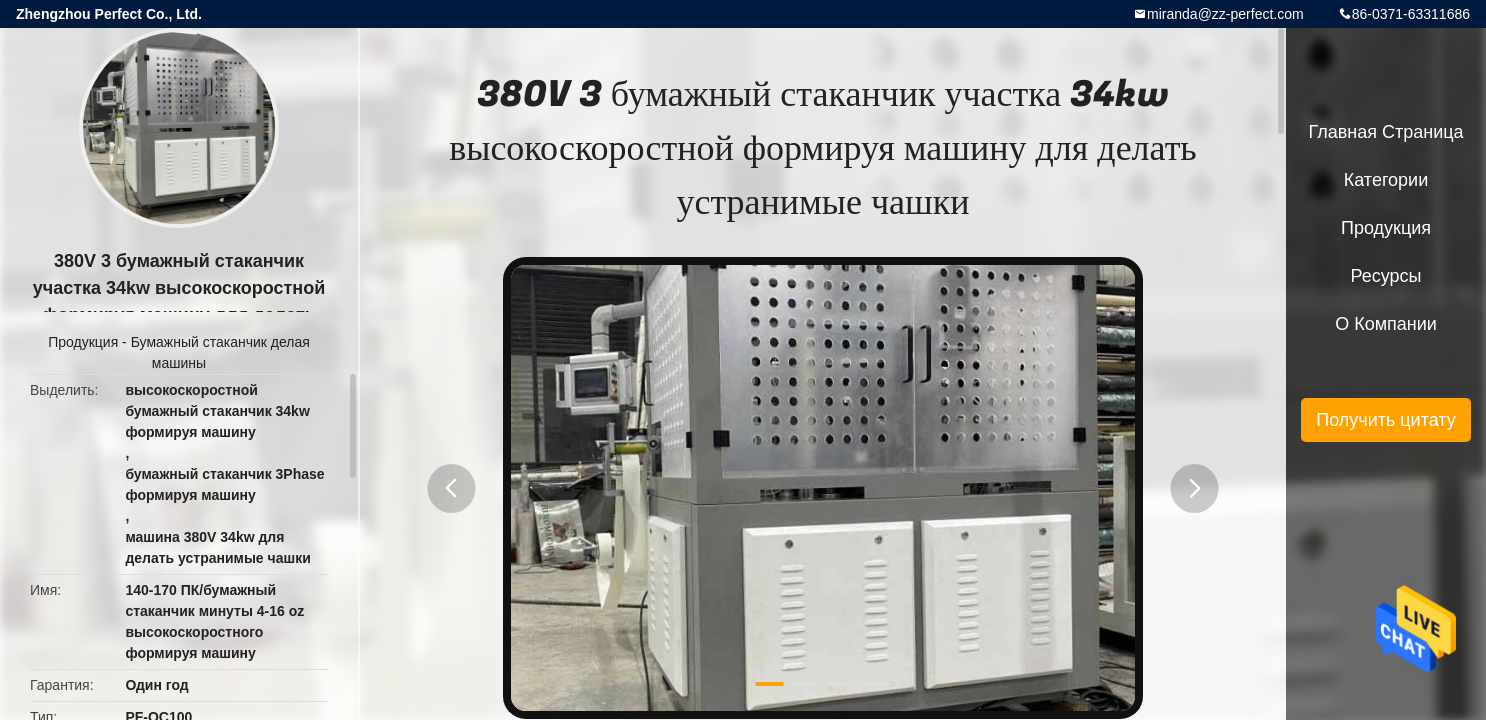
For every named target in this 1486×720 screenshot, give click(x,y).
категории (1386, 180)
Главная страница (1385, 132)
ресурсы (1386, 276)
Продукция (83, 342)
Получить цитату (1386, 420)
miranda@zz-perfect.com (1225, 14)
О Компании (1386, 324)
